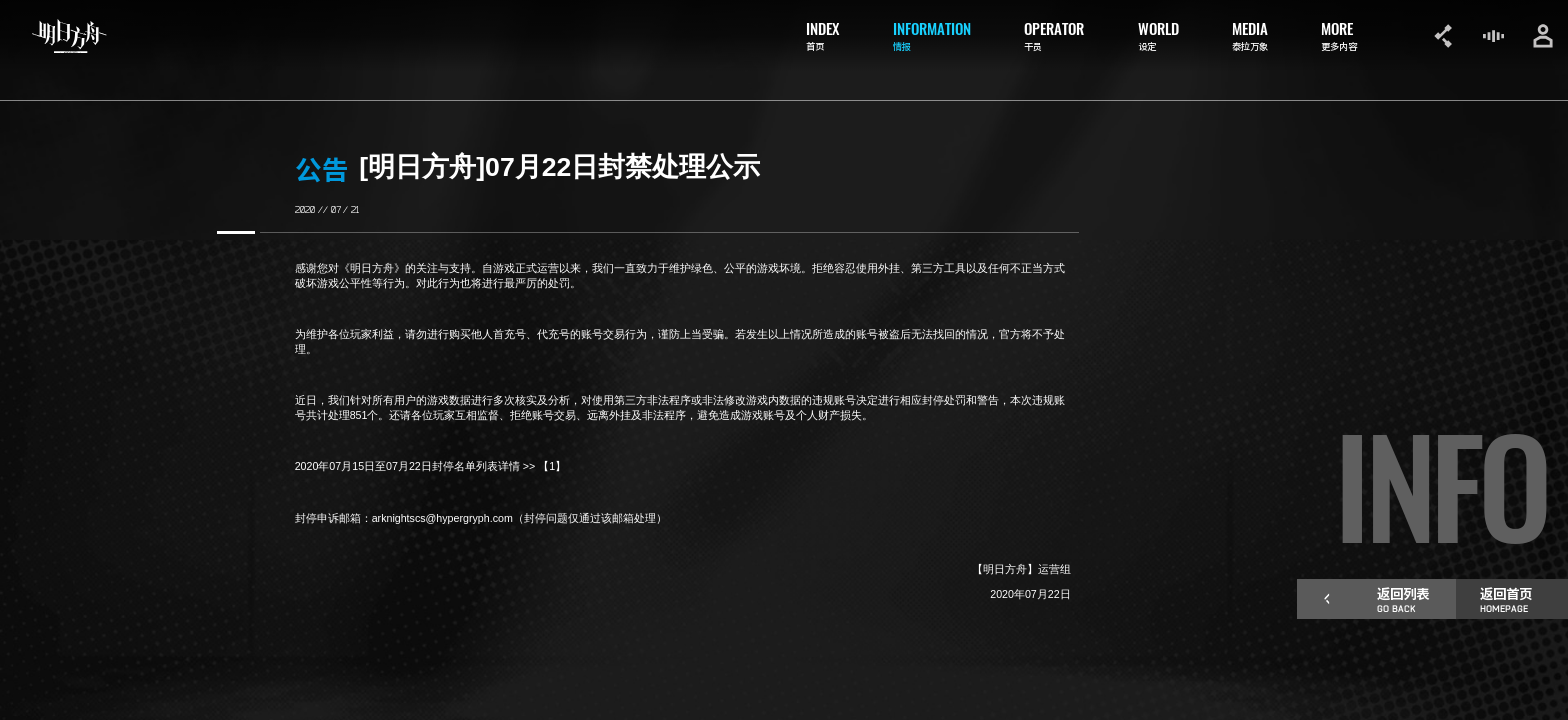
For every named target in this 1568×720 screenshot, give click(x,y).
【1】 (552, 466)
